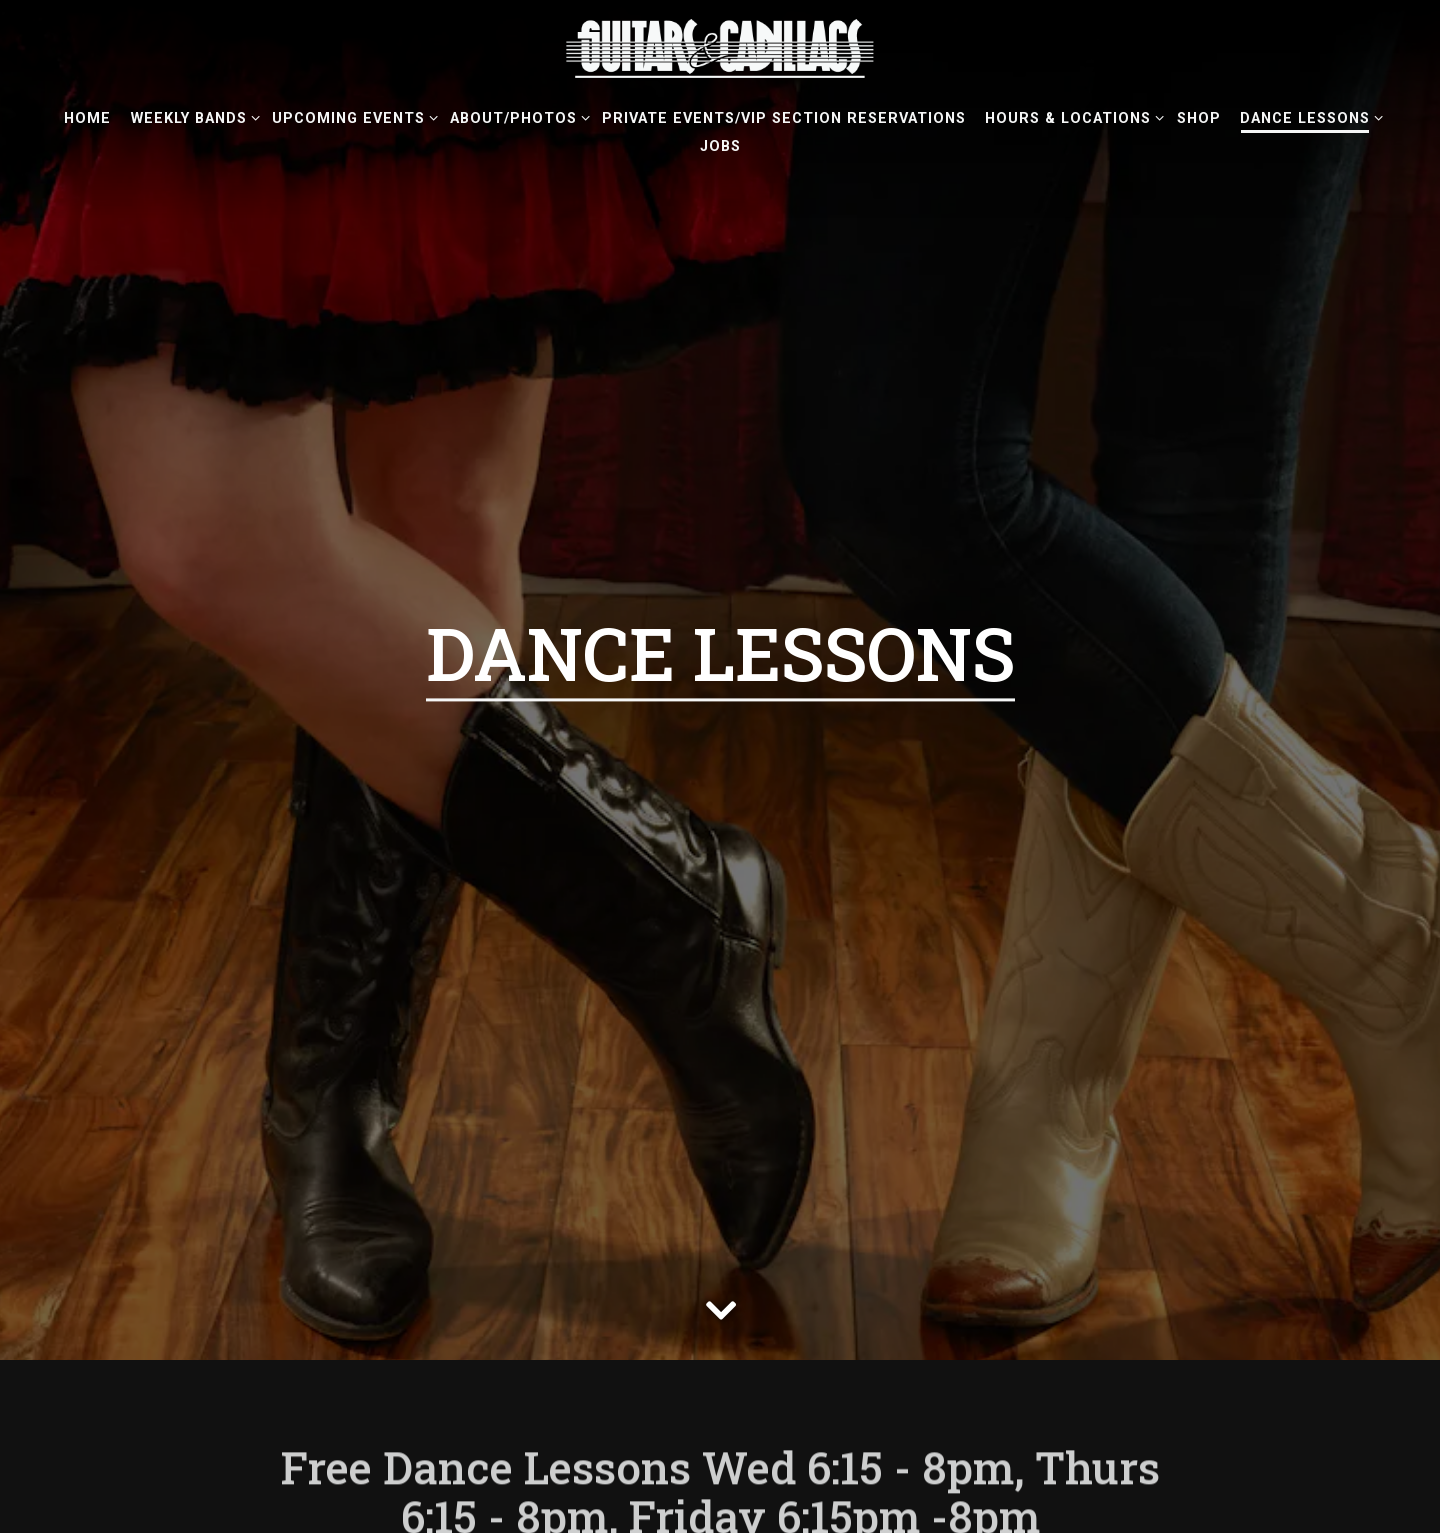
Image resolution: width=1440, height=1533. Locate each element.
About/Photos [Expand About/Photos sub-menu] (516, 117)
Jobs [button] (720, 146)
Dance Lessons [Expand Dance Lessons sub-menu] (1308, 117)
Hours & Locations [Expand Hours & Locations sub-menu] (1071, 117)
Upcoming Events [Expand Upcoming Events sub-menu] (351, 117)
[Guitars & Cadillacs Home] (720, 48)
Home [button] (87, 118)
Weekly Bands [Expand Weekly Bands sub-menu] (192, 117)
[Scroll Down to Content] (720, 1221)
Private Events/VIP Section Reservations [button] (784, 118)
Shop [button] (1199, 118)
